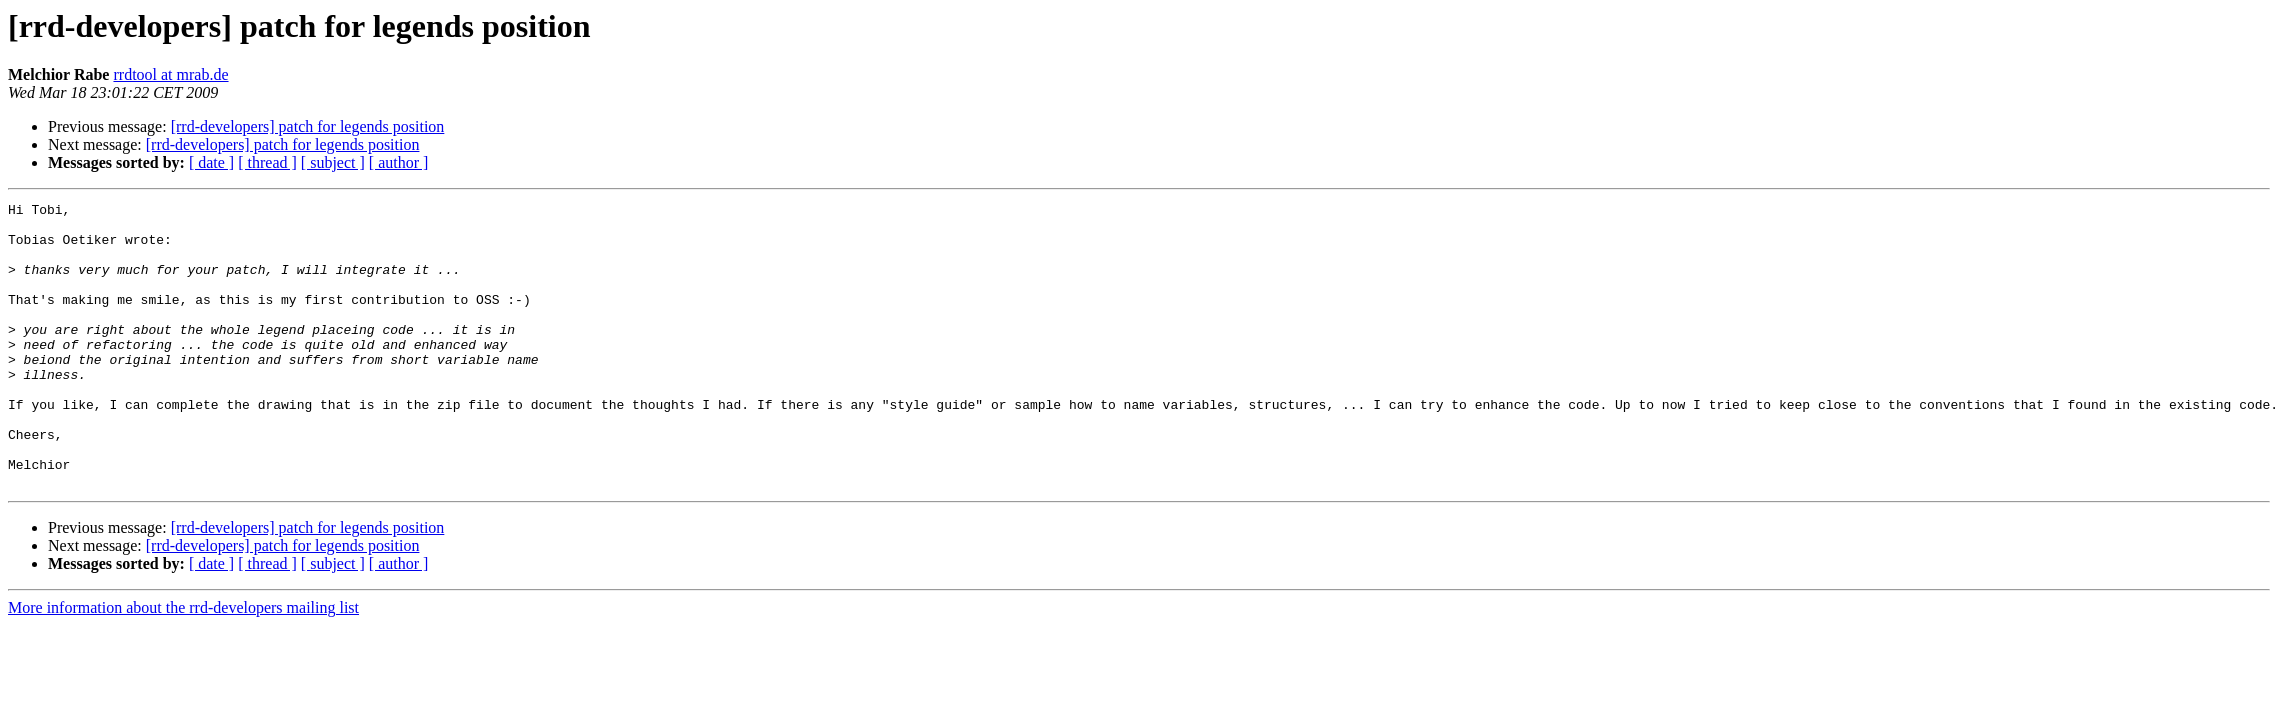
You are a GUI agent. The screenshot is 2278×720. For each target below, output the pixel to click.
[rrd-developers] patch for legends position (308, 126)
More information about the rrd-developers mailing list (183, 664)
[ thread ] (267, 162)
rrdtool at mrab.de (170, 74)
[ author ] (399, 162)
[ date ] (211, 162)
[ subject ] (333, 162)
